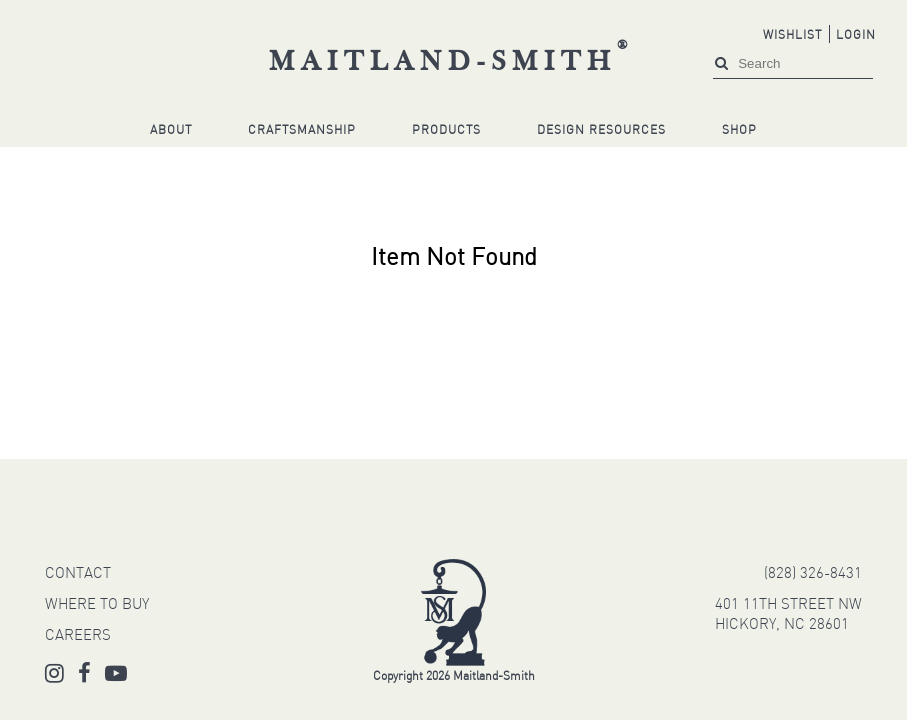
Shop (739, 131)
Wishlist (792, 36)
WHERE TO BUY (97, 605)
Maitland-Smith (451, 63)
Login (856, 36)
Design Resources (601, 131)
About (171, 131)
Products (446, 131)
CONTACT (78, 574)
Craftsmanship (302, 131)
